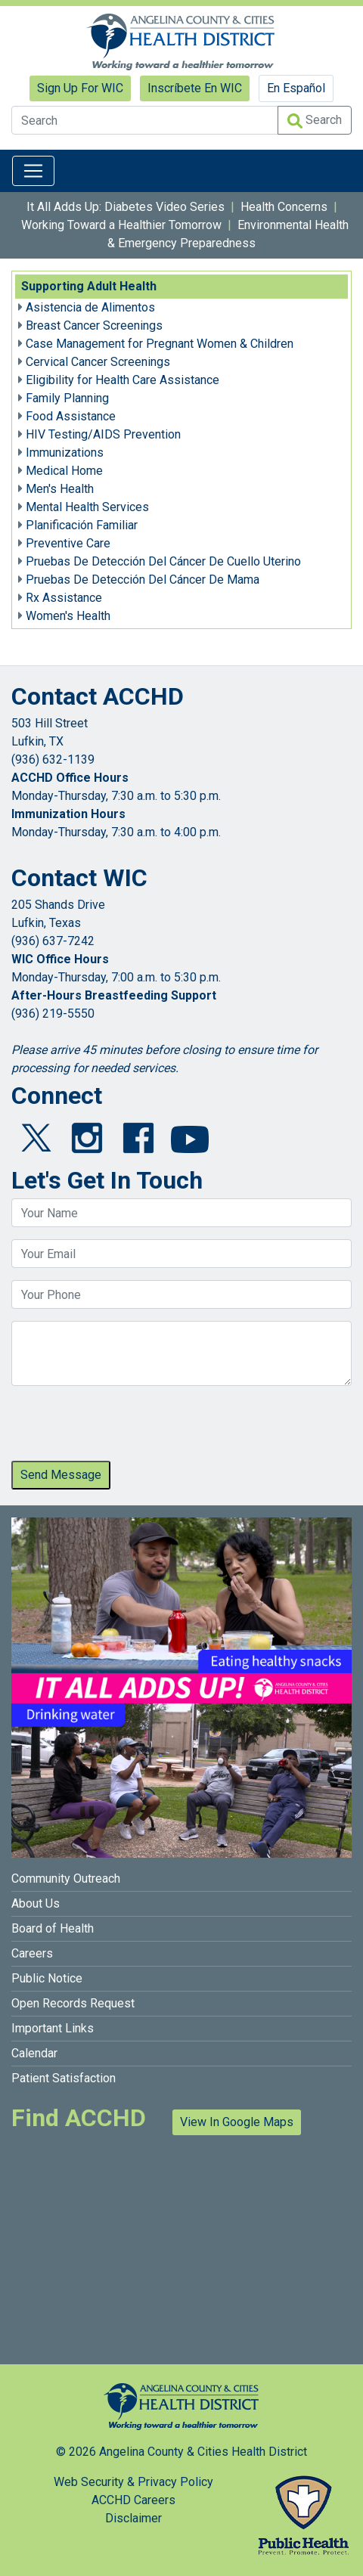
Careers (32, 1953)
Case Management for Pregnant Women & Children (159, 343)
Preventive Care (68, 543)
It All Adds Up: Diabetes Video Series (125, 207)
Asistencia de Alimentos (90, 307)
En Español (296, 88)
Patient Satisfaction (63, 2078)
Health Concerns (283, 207)
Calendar (34, 2053)
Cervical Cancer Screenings (98, 362)
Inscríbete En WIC (194, 88)
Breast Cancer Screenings (94, 325)
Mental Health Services (87, 507)
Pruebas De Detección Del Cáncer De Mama (142, 579)
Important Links (52, 2028)
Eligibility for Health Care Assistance (122, 380)
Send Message (60, 1475)
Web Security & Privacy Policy (133, 2482)
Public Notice (46, 1978)
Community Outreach (65, 1878)
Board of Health (52, 1928)
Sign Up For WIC (80, 88)
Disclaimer (133, 2518)
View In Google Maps (236, 2122)
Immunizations (65, 452)
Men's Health (60, 489)
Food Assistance (71, 416)
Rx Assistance (64, 598)
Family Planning (67, 398)
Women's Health (68, 616)
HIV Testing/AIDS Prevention (103, 434)
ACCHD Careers (133, 2500)
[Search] (144, 120)
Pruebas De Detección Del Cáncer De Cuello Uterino (163, 561)
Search (314, 121)
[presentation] (126, 1427)
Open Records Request (73, 2003)
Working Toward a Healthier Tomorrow (121, 225)
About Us (35, 1903)
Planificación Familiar (82, 525)
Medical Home (64, 470)
